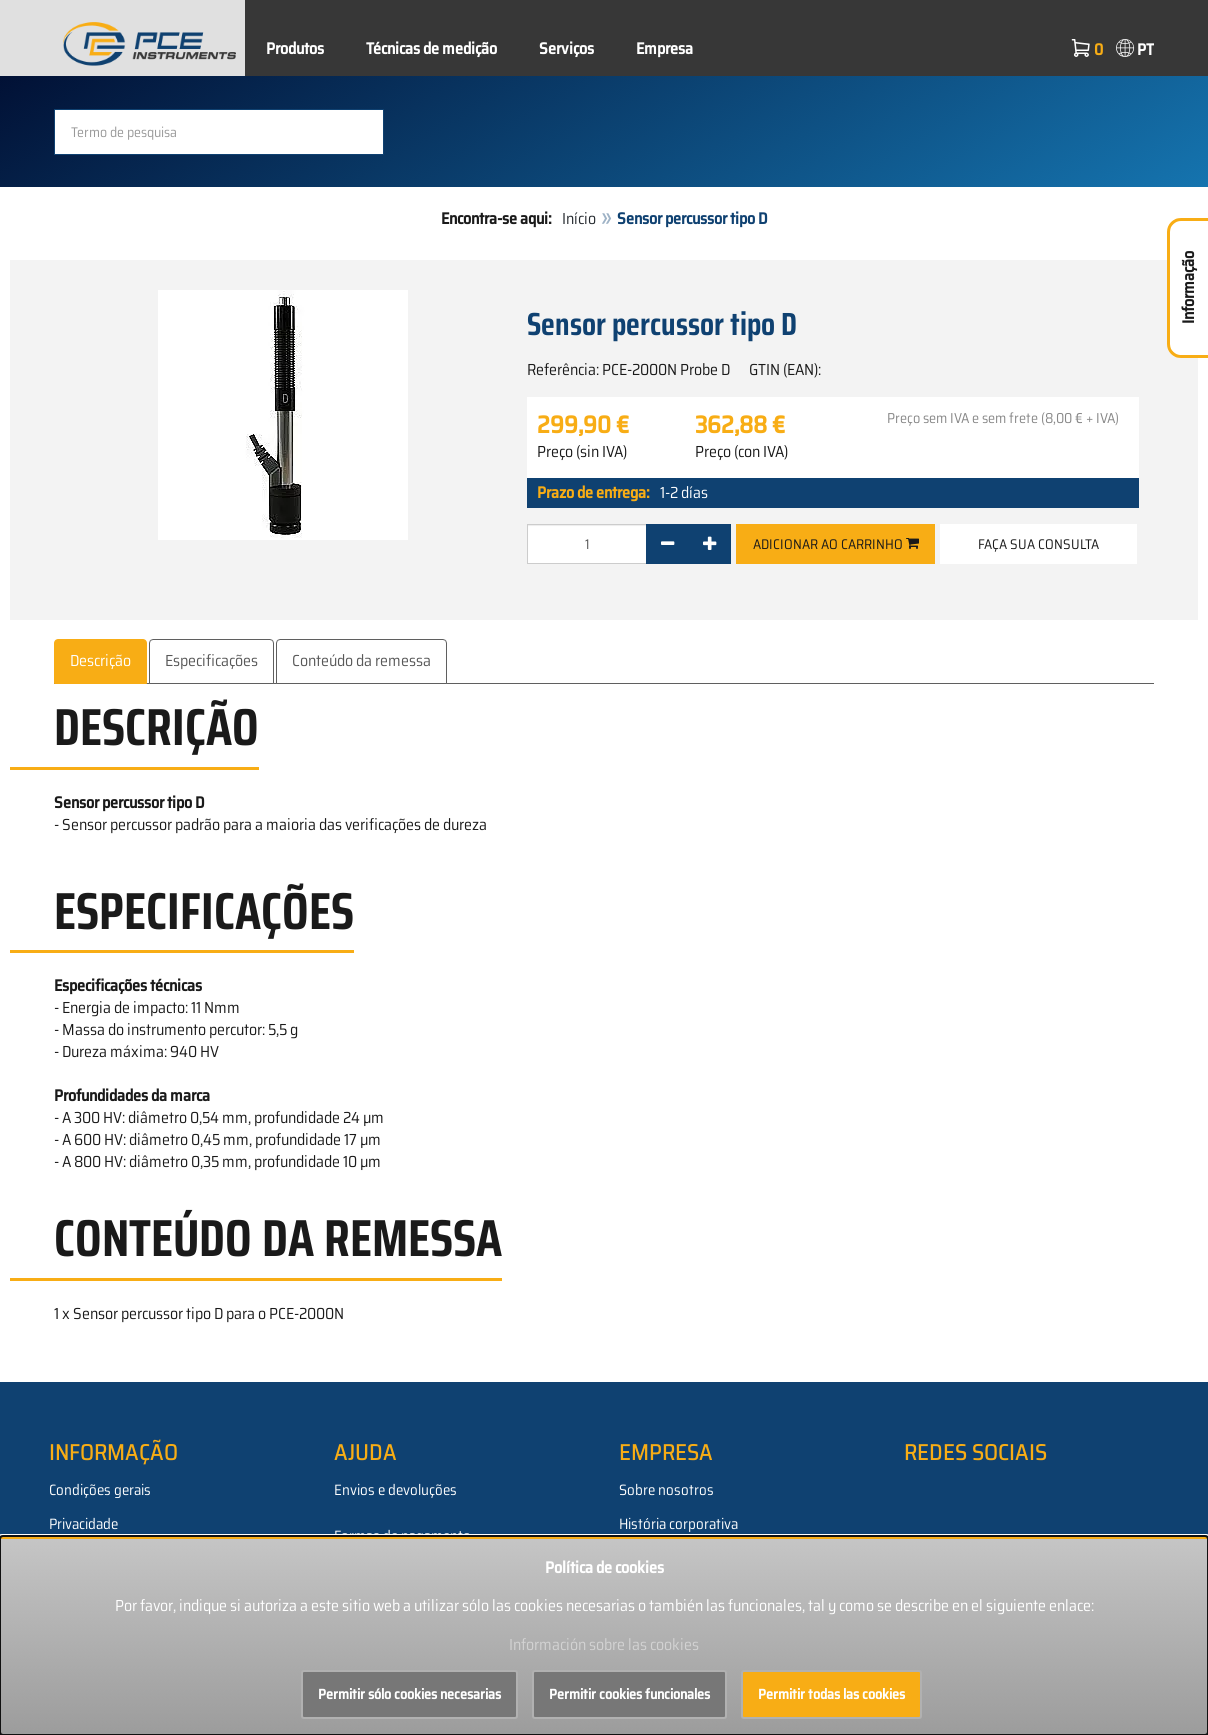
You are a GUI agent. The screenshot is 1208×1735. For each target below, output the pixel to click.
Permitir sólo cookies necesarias (409, 1694)
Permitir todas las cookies (831, 1694)
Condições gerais (100, 1490)
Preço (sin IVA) (582, 452)
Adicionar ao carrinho (836, 544)
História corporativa (678, 1524)
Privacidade (83, 1524)
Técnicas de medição (431, 48)
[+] (709, 544)
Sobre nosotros (666, 1490)
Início (579, 218)
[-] (667, 544)
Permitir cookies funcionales (629, 1694)
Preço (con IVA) (741, 452)
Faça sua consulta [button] (1038, 544)
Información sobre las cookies (604, 1644)
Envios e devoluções (395, 1490)
